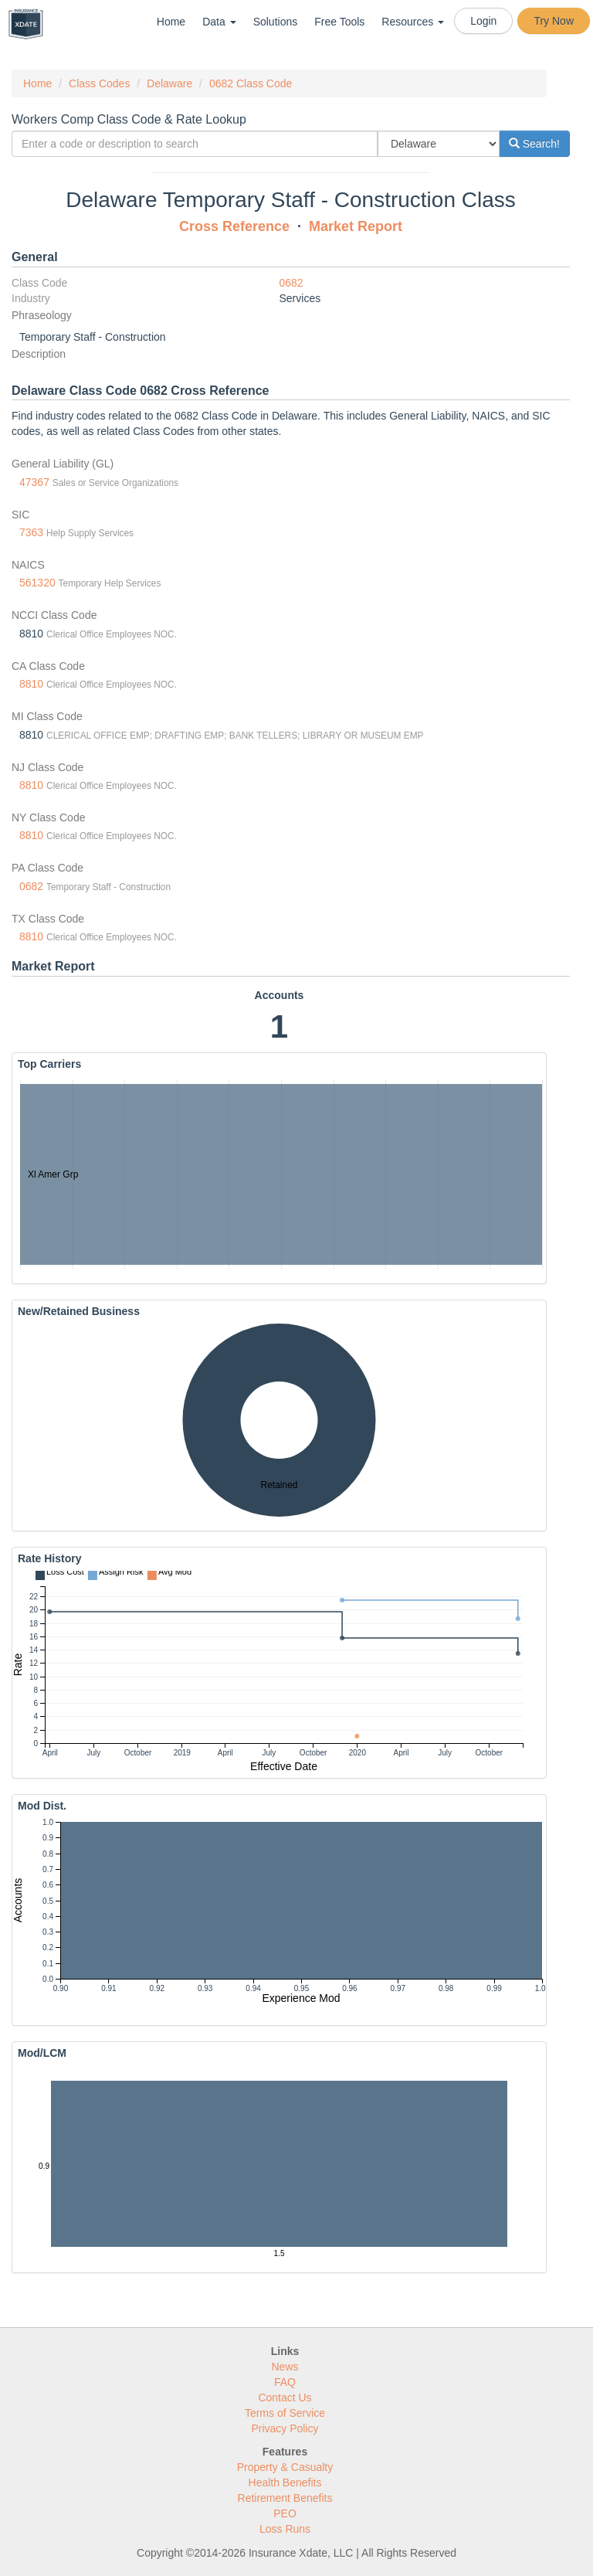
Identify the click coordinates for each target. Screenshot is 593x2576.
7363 (31, 532)
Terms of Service (285, 2413)
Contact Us (284, 2397)
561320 (37, 582)
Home (171, 21)
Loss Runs (284, 2529)
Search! (534, 144)
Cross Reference (234, 226)
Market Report (355, 226)
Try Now (554, 21)
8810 (31, 684)
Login (483, 21)
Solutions (275, 21)
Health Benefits (285, 2482)
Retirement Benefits (285, 2498)
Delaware (169, 83)
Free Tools (339, 21)
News (284, 2366)
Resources (412, 21)
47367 (34, 482)
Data (219, 21)
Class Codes (99, 83)
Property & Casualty (285, 2467)
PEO (284, 2513)
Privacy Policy (284, 2428)
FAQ (285, 2382)
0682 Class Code (250, 83)
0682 (291, 283)
